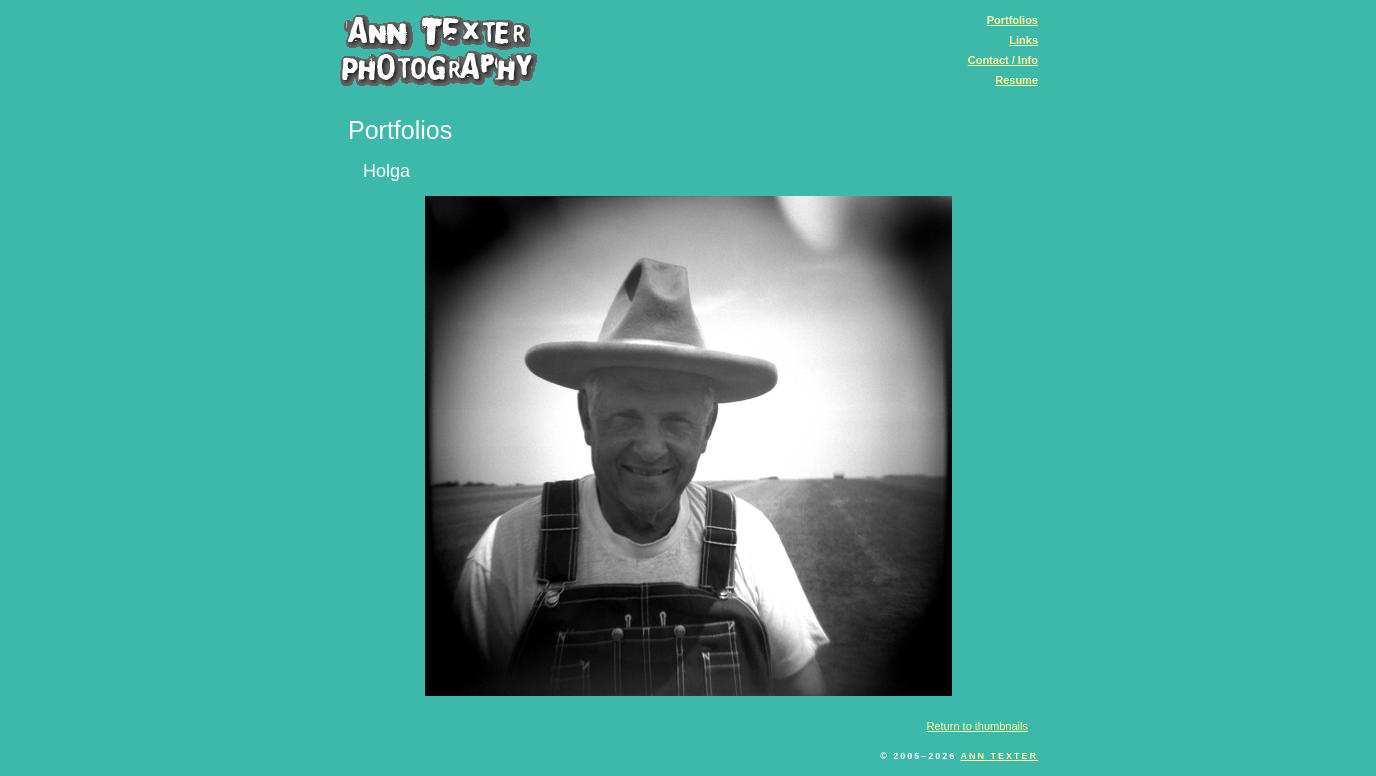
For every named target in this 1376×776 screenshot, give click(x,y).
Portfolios (1012, 20)
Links (1023, 40)
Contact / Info (1003, 60)
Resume (1016, 80)
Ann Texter (999, 756)
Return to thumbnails (978, 726)
